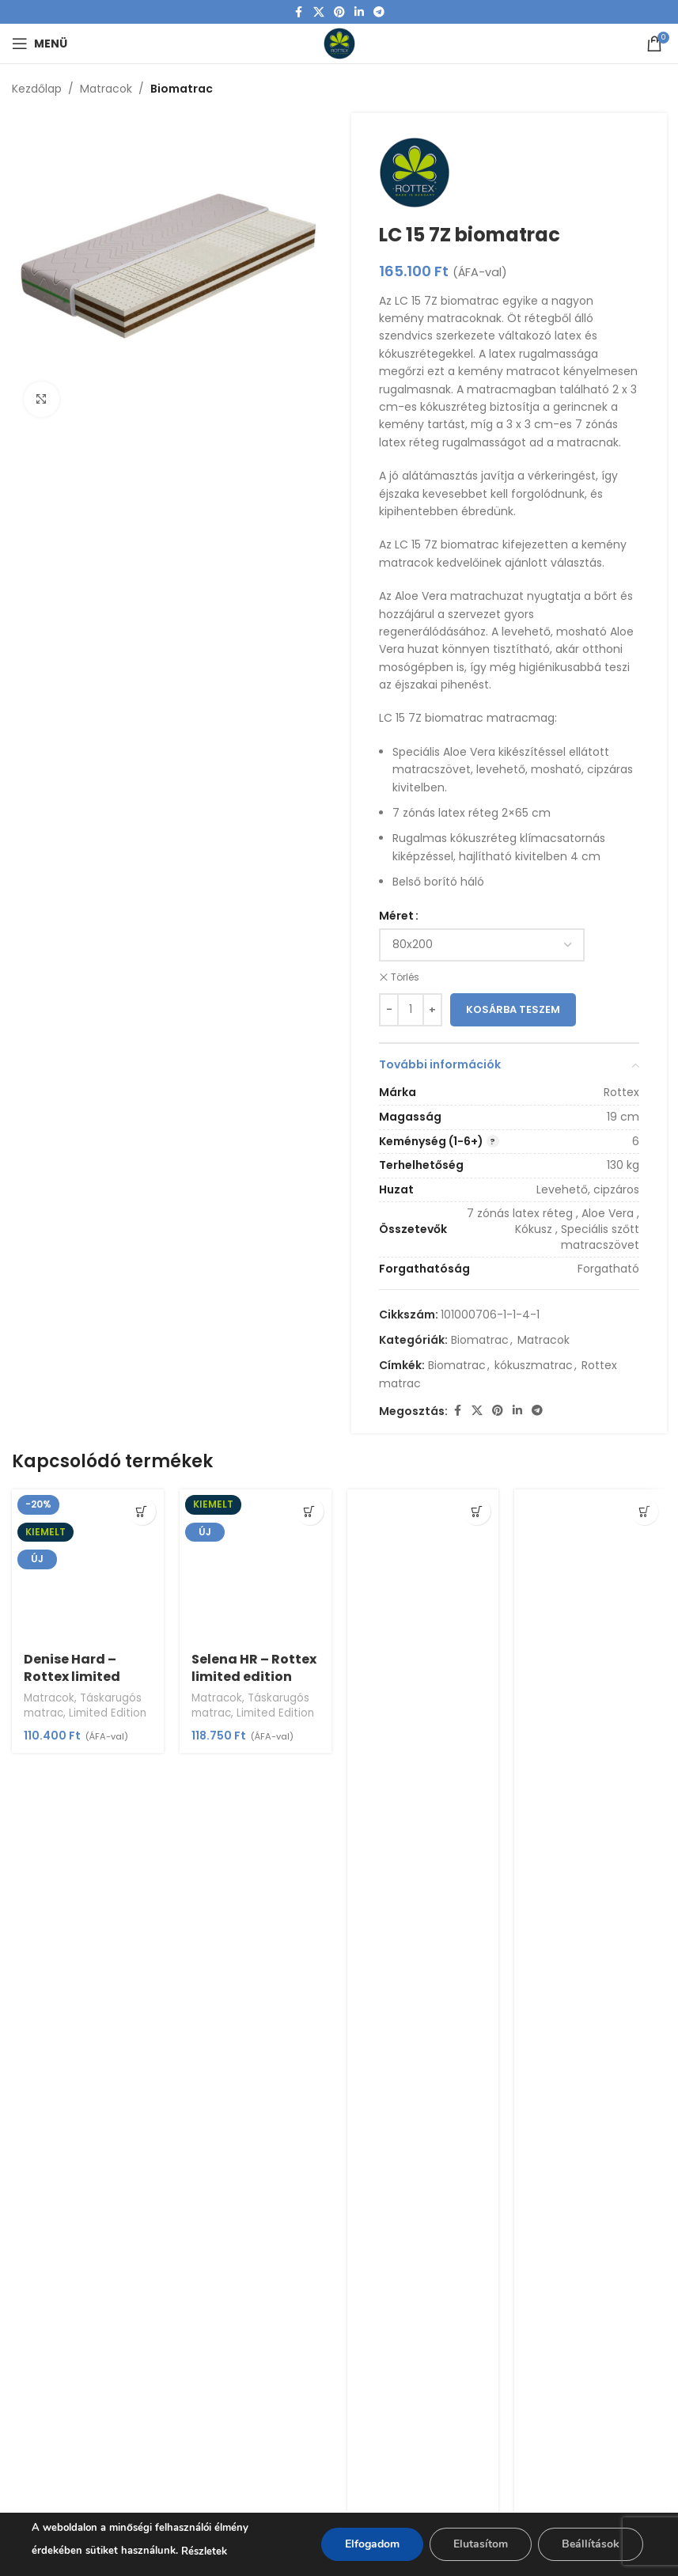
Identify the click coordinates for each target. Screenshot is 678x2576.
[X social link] (319, 12)
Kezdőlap (37, 89)
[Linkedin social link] (359, 12)
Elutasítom (480, 2543)
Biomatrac (181, 89)
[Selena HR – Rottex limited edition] (255, 1565)
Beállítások (590, 2543)
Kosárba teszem (513, 1010)
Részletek (204, 2551)
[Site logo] (339, 43)
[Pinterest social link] (339, 12)
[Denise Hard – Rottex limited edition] (88, 1565)
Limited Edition (107, 1712)
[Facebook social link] (299, 12)
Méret (396, 916)
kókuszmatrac (533, 1366)
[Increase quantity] (432, 1009)
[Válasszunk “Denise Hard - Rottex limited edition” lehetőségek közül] (142, 1511)
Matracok (106, 89)
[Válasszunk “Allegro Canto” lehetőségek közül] (477, 1511)
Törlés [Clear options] (405, 977)
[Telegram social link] (379, 12)
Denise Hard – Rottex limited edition (72, 1677)
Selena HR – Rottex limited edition (253, 1668)
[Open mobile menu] (39, 43)
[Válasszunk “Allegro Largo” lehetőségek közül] (644, 1511)
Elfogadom (372, 2543)
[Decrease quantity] (389, 1009)
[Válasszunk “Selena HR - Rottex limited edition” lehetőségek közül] (310, 1511)
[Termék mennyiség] (410, 1009)
